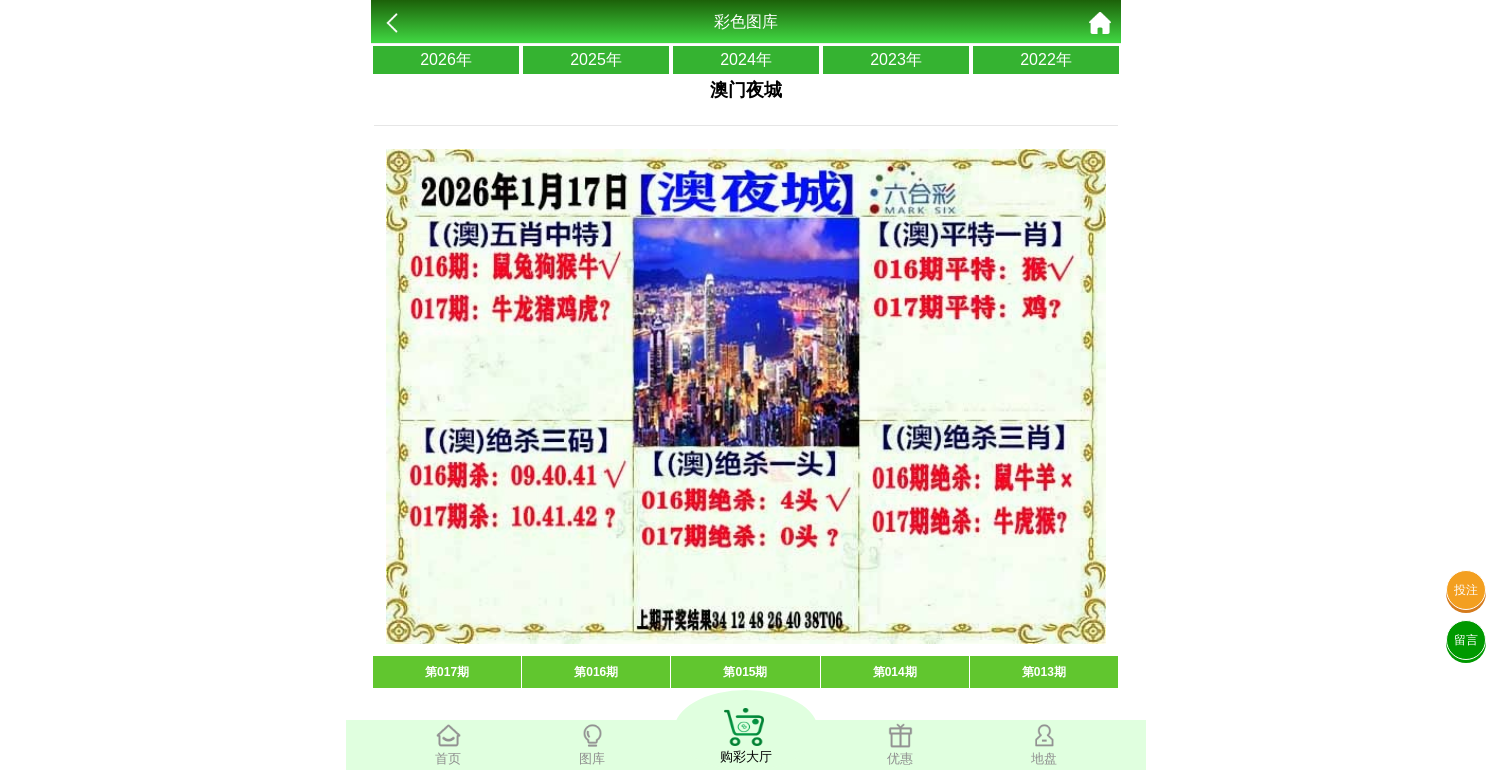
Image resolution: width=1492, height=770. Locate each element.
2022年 (1046, 59)
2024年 (746, 59)
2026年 (446, 59)
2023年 (896, 59)
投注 (1466, 590)
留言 (1466, 640)
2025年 (596, 59)
